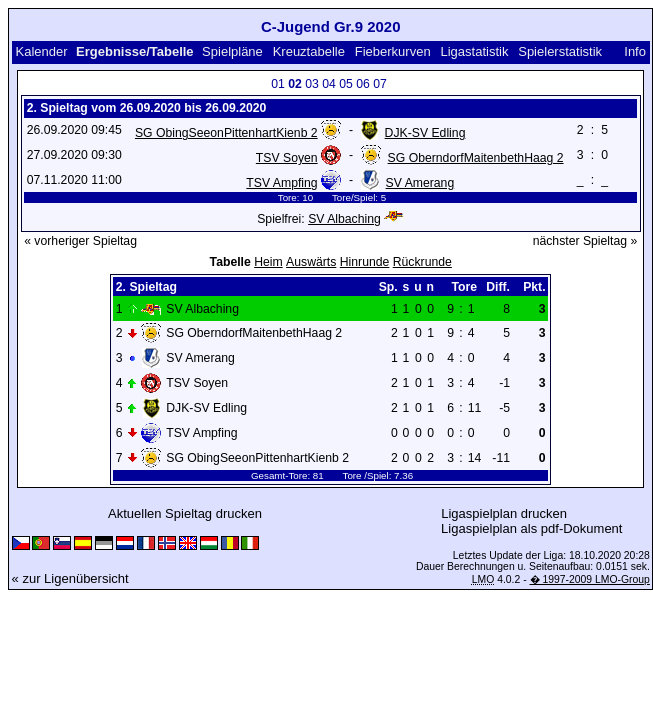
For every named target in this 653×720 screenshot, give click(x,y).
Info (635, 51)
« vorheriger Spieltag (80, 241)
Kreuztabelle (309, 51)
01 (278, 84)
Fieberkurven (393, 51)
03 (312, 84)
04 (329, 84)
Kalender (41, 51)
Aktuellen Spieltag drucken (185, 513)
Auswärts (311, 262)
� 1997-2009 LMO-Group (590, 579)
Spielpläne (232, 51)
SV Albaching (344, 219)
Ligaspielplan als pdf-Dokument (531, 528)
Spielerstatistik (560, 51)
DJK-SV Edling (425, 133)
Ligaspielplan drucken (504, 513)
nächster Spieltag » (585, 241)
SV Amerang (420, 183)
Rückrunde (422, 262)
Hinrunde (365, 262)
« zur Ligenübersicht (70, 578)
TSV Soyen (287, 158)
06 (363, 84)
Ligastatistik (474, 51)
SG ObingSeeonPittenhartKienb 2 (226, 133)
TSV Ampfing (281, 183)
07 (380, 84)
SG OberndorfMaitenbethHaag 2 (476, 158)
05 (346, 84)
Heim (268, 262)
